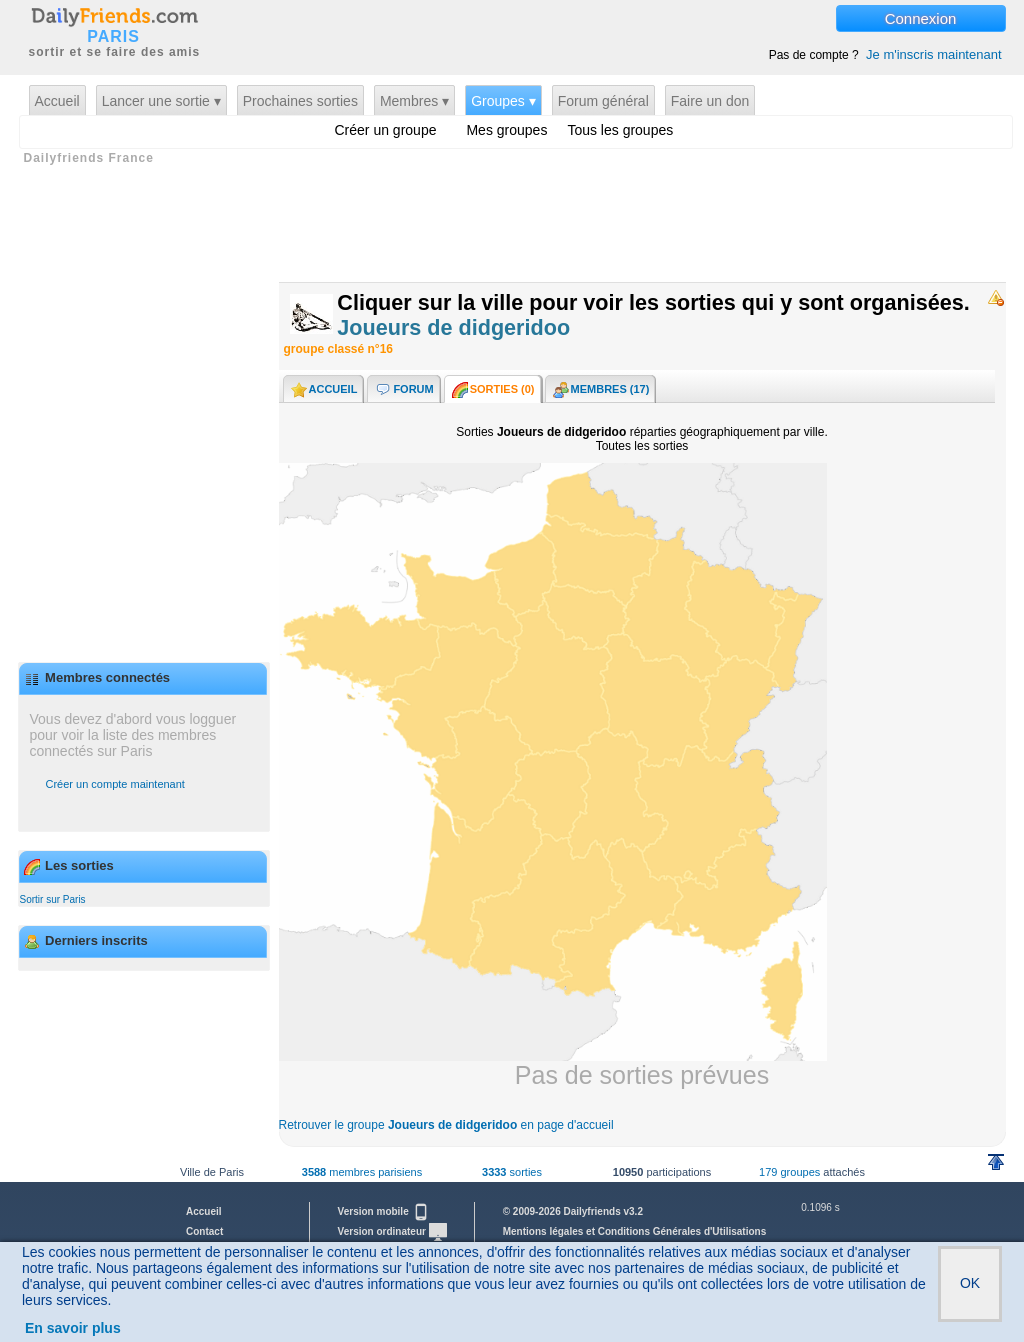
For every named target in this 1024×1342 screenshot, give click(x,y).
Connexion (921, 18)
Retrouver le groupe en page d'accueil (446, 1125)
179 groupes (789, 1172)
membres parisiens (362, 1172)
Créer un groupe (386, 130)
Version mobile (384, 1211)
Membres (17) (600, 390)
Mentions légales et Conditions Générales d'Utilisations (635, 1231)
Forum (403, 390)
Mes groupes (506, 130)
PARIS (113, 37)
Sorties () (492, 390)
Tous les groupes (620, 130)
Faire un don (710, 101)
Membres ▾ (414, 101)
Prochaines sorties (300, 101)
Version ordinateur (392, 1231)
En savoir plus (73, 1328)
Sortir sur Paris (53, 899)
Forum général (603, 101)
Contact (204, 1231)
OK (970, 1283)
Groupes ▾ (503, 101)
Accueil (57, 101)
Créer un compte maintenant (115, 784)
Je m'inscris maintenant (933, 54)
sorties (512, 1172)
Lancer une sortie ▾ (161, 101)
